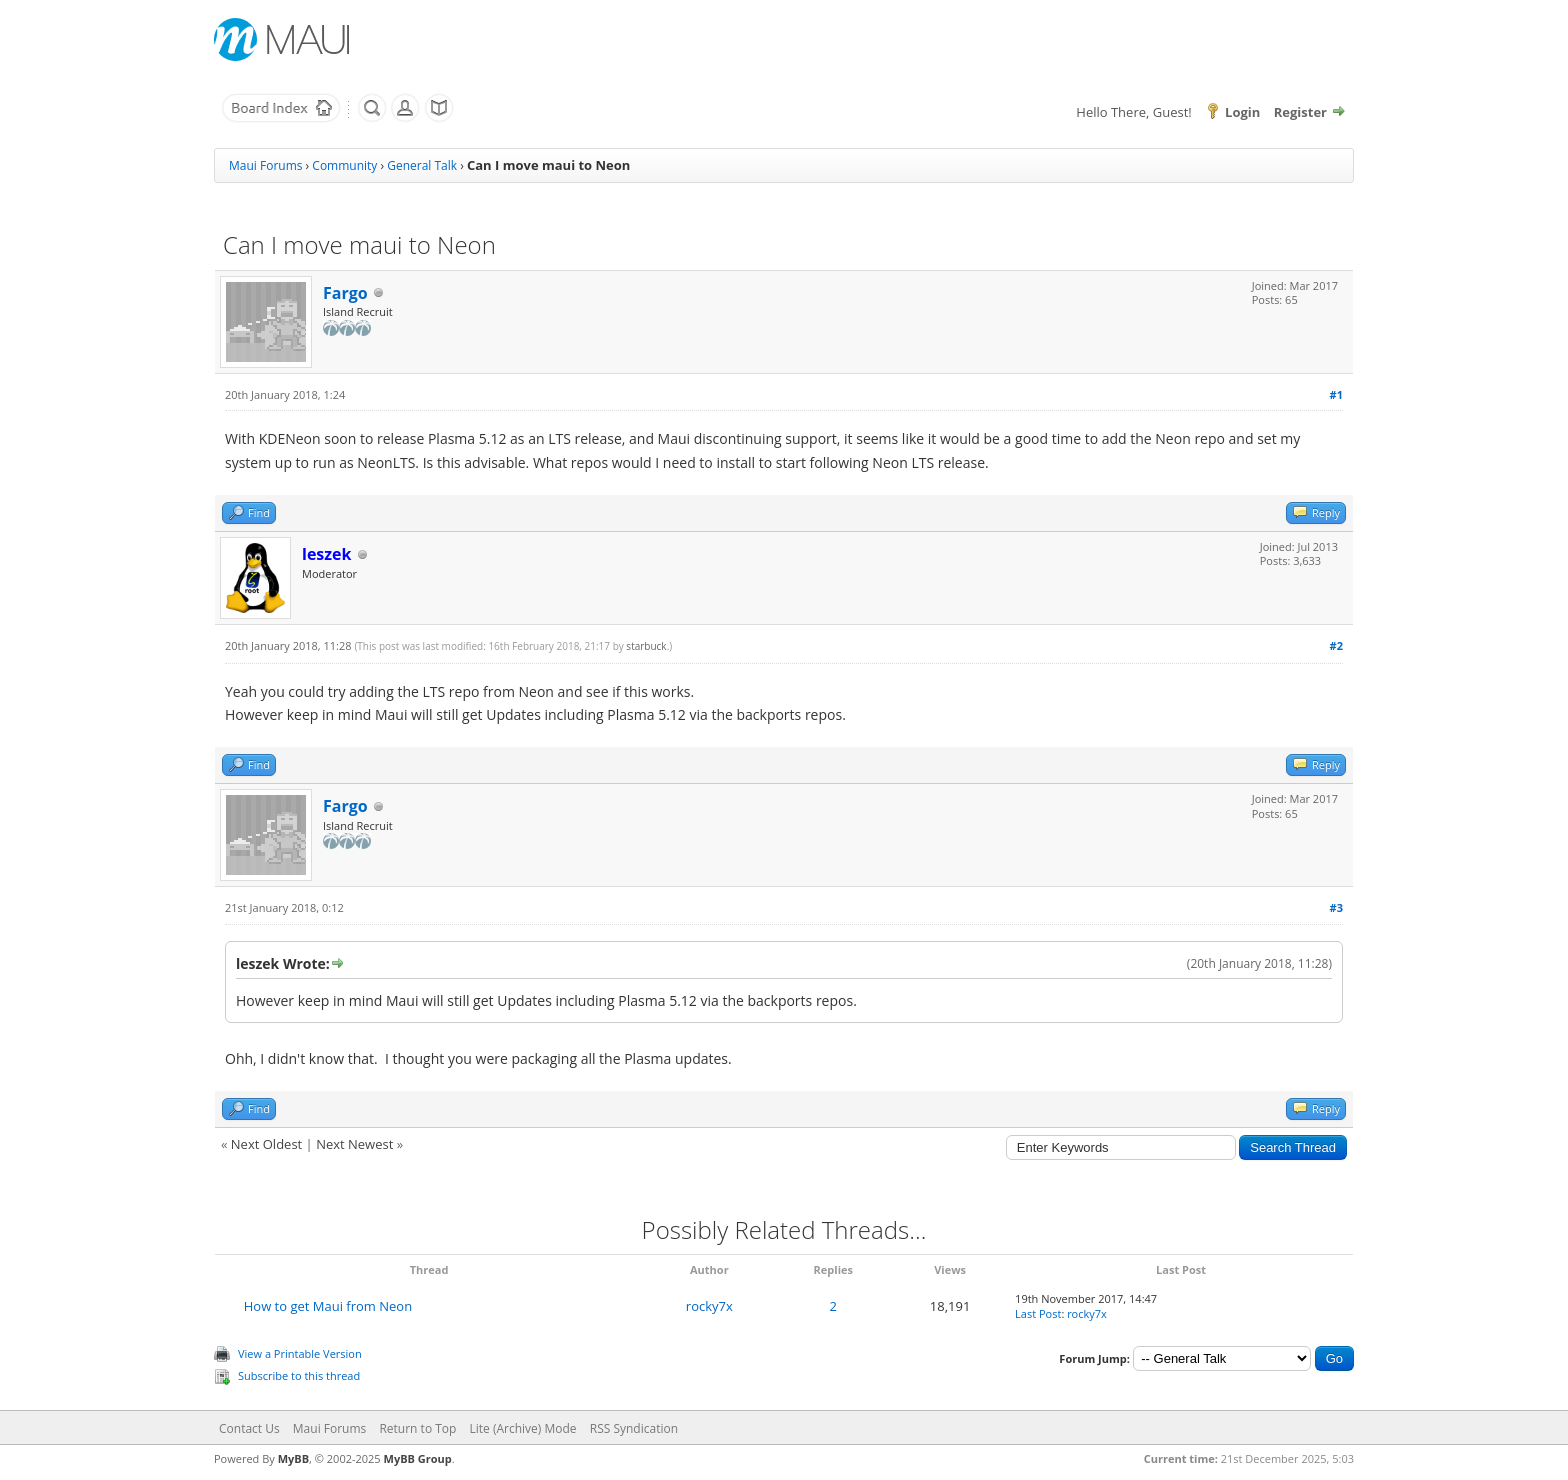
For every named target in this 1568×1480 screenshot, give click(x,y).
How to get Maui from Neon (328, 1306)
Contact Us (249, 1428)
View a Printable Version (300, 1353)
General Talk (422, 165)
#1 (1336, 394)
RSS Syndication (634, 1428)
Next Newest (354, 1144)
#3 (1336, 907)
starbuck (646, 646)
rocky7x (709, 1306)
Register (1300, 112)
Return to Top (417, 1428)
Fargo (345, 293)
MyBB (293, 1458)
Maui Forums (265, 165)
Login (1242, 112)
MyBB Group (418, 1458)
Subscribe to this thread (299, 1375)
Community (344, 165)
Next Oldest (266, 1144)
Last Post (1038, 1313)
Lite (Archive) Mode (523, 1428)
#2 (1336, 645)
